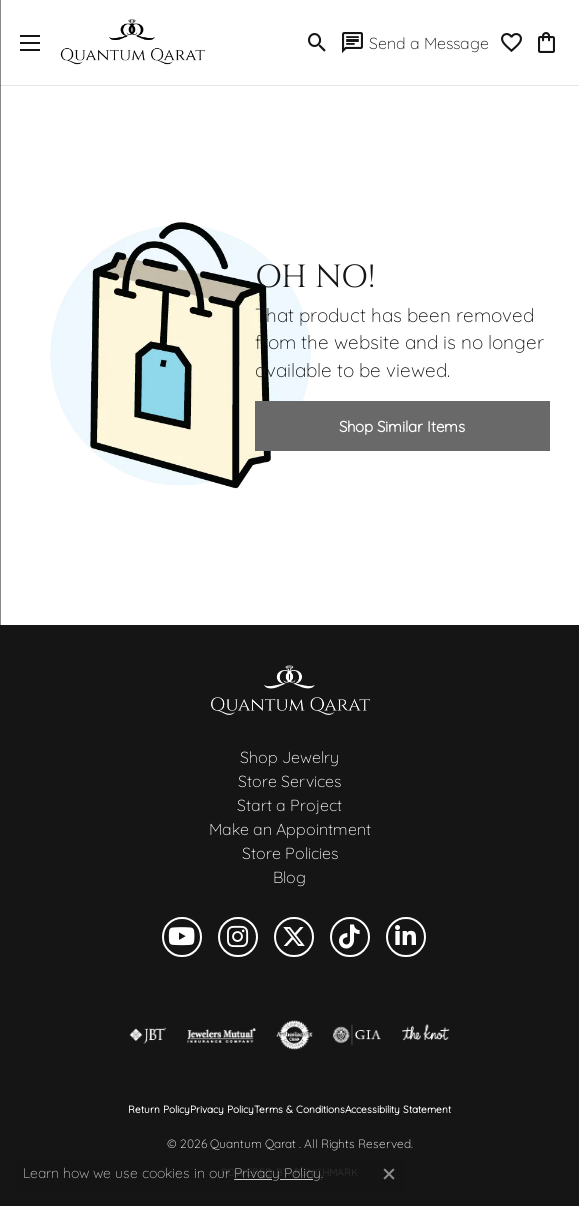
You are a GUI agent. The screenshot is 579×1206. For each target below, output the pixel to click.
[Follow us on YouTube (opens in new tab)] (182, 937)
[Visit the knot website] (425, 1035)
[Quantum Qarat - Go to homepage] (290, 689)
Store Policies (290, 853)
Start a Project (289, 805)
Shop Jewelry (289, 757)
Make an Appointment (290, 829)
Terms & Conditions (299, 1110)
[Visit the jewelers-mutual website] (221, 1035)
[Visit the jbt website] (148, 1035)
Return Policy (159, 1110)
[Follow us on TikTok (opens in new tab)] (350, 937)
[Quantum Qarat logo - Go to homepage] (132, 42)
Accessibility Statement (398, 1110)
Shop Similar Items (402, 426)
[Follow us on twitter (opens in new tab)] (294, 937)
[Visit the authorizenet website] (294, 1035)
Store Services (289, 781)
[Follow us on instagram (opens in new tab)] (238, 937)
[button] (317, 43)
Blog (289, 877)
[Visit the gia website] (357, 1035)
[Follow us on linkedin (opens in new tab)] (406, 937)
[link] (414, 43)
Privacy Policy (222, 1110)
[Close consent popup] (389, 1174)
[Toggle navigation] (25, 42)
